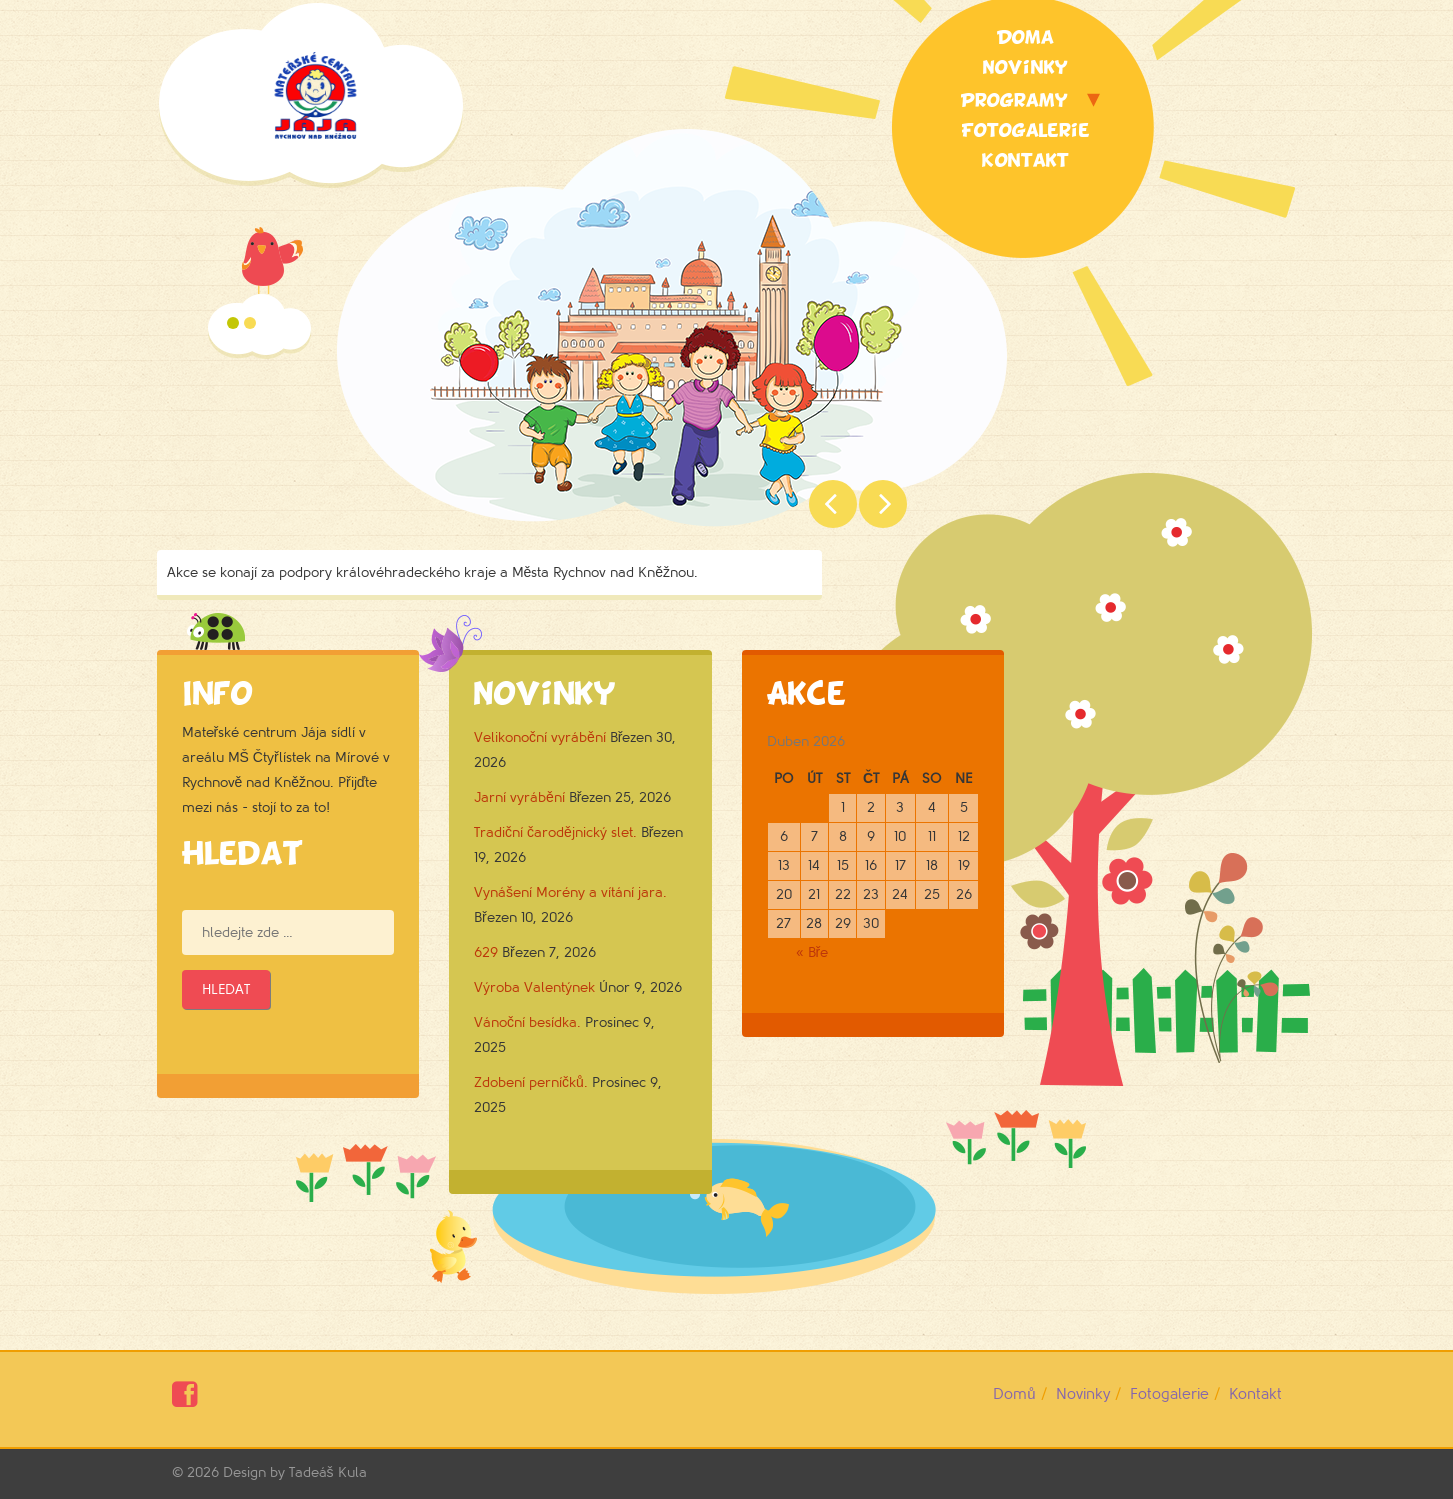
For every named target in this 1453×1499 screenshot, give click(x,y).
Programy (1014, 101)
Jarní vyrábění (519, 797)
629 (486, 952)
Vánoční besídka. (527, 1022)
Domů (1014, 1394)
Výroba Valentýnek (534, 987)
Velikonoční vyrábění (540, 737)
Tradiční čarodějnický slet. (555, 832)
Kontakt (1025, 161)
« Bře (812, 952)
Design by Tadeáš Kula (295, 1472)
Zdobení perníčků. (531, 1082)
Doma (1025, 38)
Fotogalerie (1026, 131)
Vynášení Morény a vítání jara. (570, 892)
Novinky (1025, 68)
